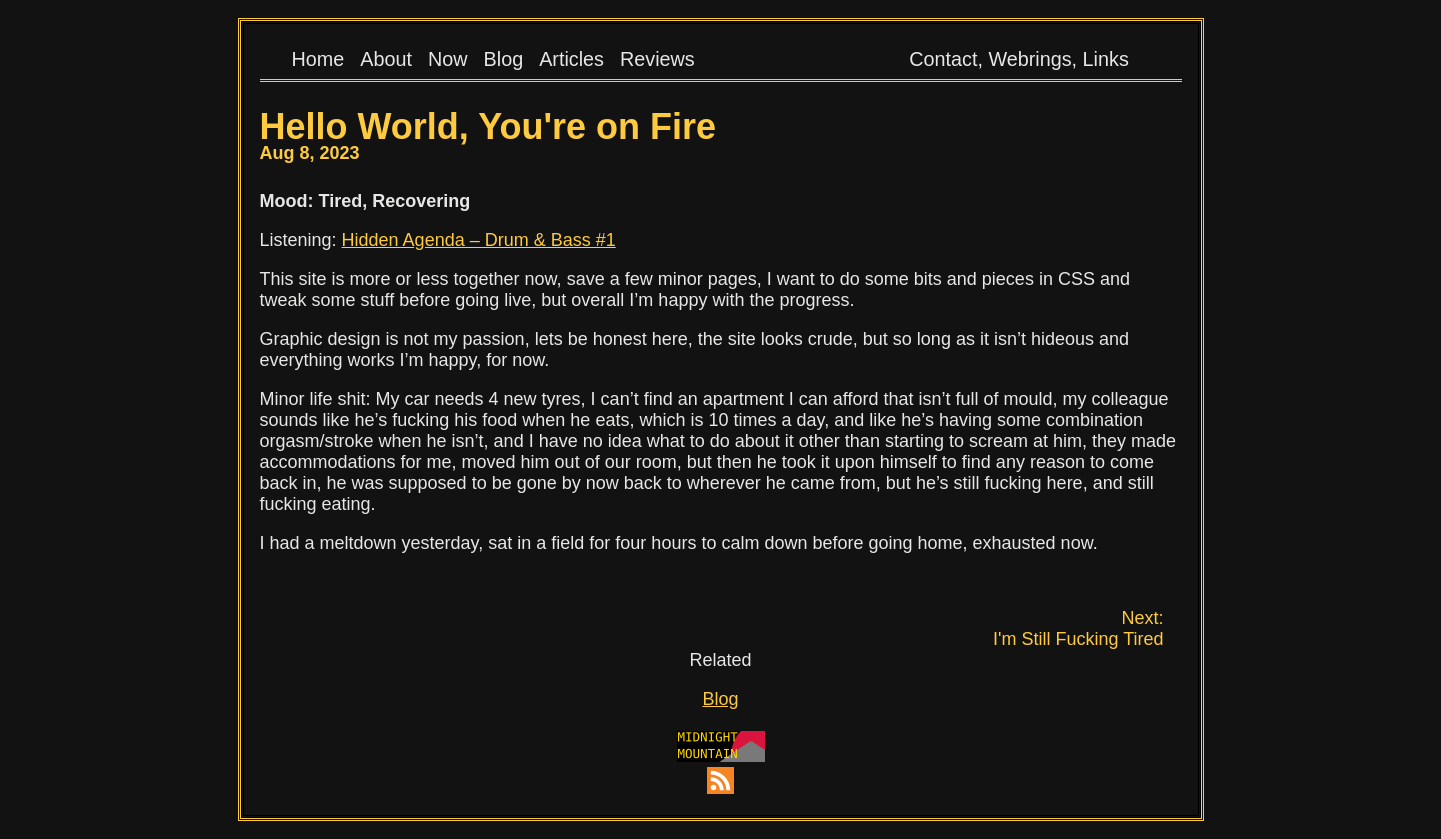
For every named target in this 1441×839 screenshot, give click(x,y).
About (386, 59)
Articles (571, 59)
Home (318, 59)
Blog (504, 59)
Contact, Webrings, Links (1019, 59)
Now (448, 59)
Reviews (657, 59)
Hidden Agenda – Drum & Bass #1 (479, 240)
